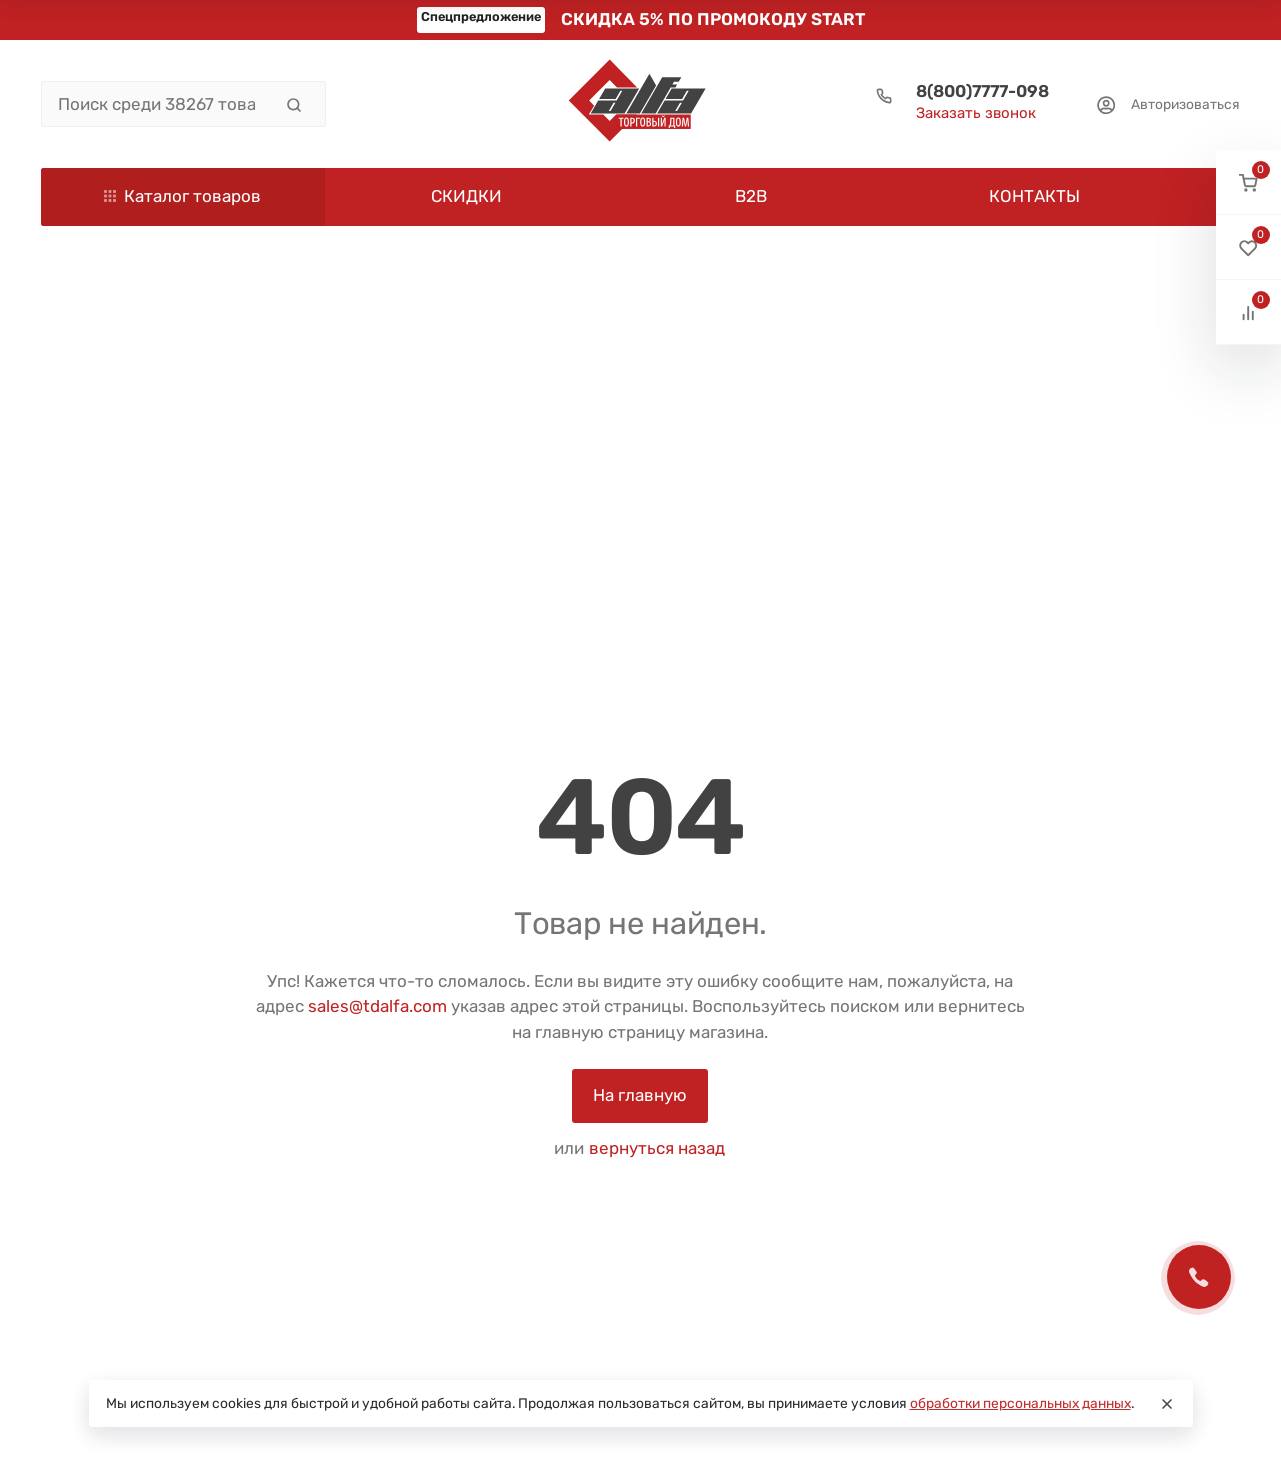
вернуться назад (657, 1148)
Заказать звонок (976, 113)
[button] (1248, 182)
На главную (640, 1095)
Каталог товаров (182, 196)
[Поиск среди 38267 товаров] (156, 104)
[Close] (1167, 1404)
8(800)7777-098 (982, 91)
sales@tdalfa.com (377, 1006)
